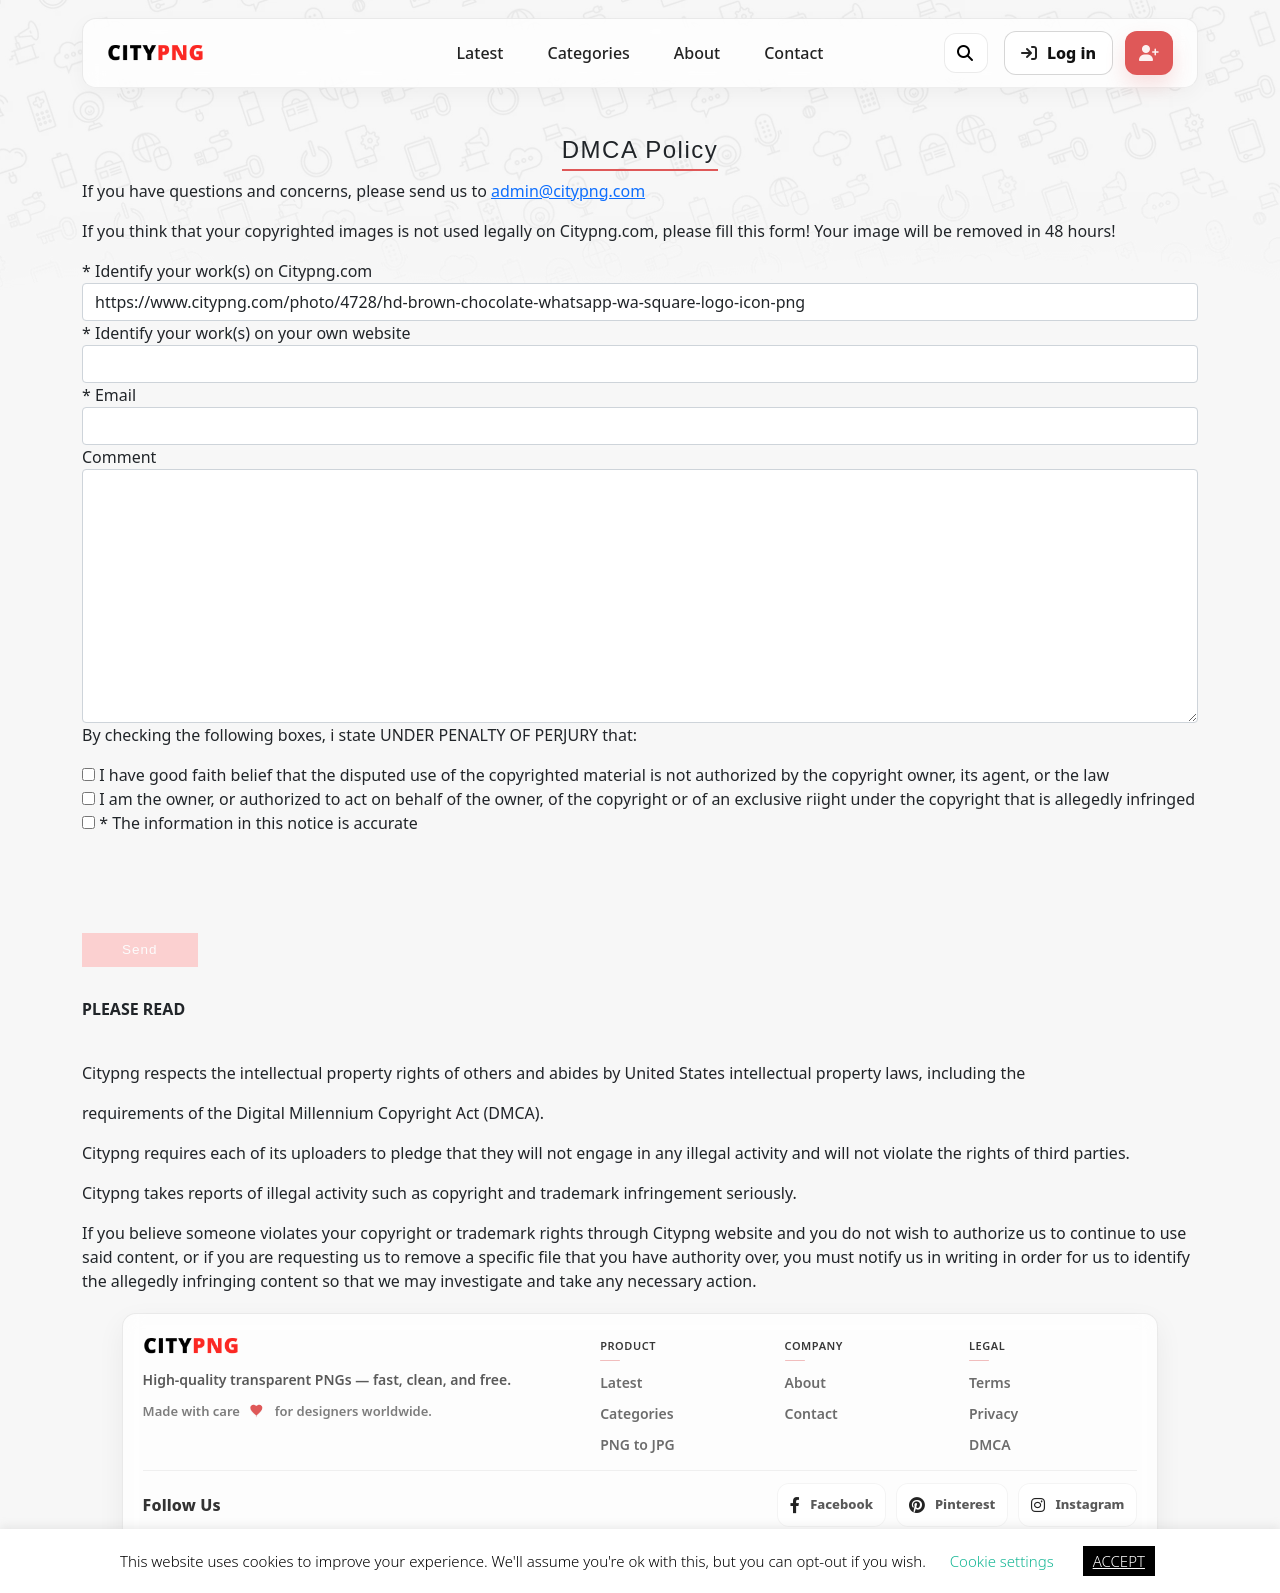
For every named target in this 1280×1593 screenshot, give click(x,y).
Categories (588, 53)
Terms (990, 1383)
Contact (793, 53)
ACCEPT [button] (1119, 1561)
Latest (480, 53)
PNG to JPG (637, 1445)
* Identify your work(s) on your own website (246, 333)
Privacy (993, 1414)
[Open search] (965, 53)
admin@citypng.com (568, 191)
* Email (109, 395)
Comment (119, 457)
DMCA (990, 1445)
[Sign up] (1149, 53)
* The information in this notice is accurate (250, 823)
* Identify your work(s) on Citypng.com (227, 271)
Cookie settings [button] (1002, 1561)
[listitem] (831, 1505)
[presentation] (234, 884)
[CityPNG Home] (156, 53)
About (697, 53)
